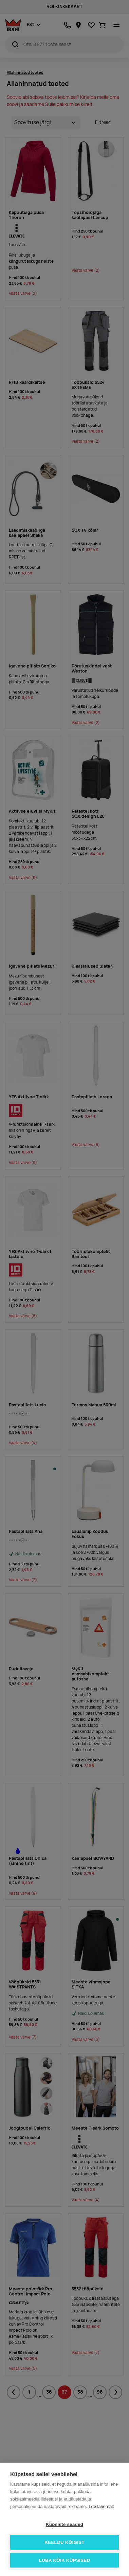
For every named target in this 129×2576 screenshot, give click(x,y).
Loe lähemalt (101, 2506)
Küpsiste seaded (64, 2524)
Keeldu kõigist (64, 2542)
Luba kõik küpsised (64, 2560)
